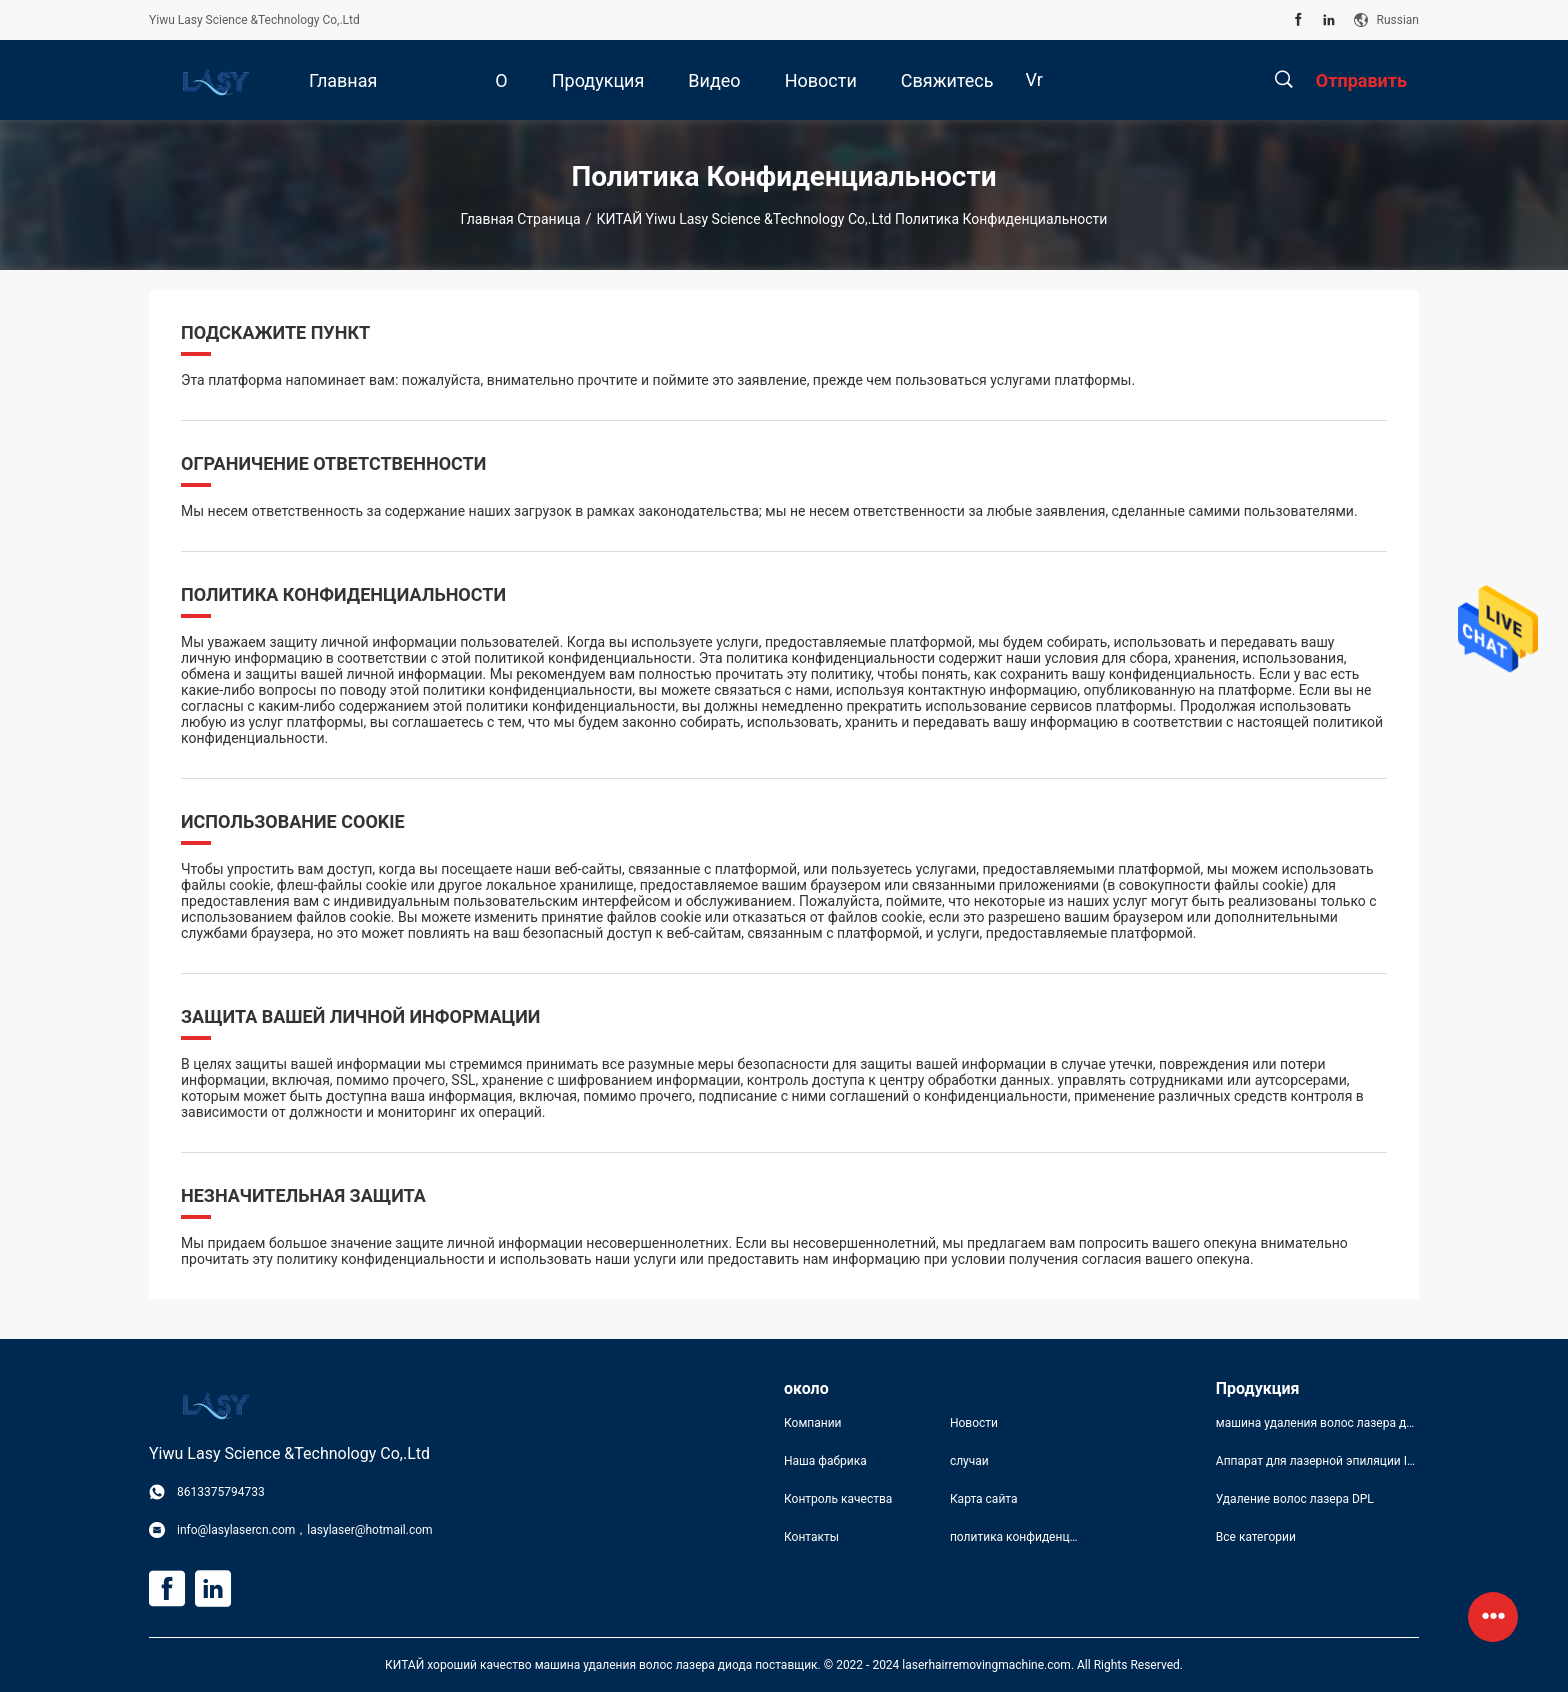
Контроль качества (838, 1499)
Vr (1034, 79)
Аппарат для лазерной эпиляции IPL (1317, 1461)
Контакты (811, 1537)
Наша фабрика (825, 1461)
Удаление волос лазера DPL (1295, 1499)
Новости (974, 1423)
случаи (969, 1461)
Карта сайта (984, 1499)
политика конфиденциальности (1017, 1537)
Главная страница (521, 219)
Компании (813, 1423)
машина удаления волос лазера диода (1317, 1423)
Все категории (1256, 1537)
